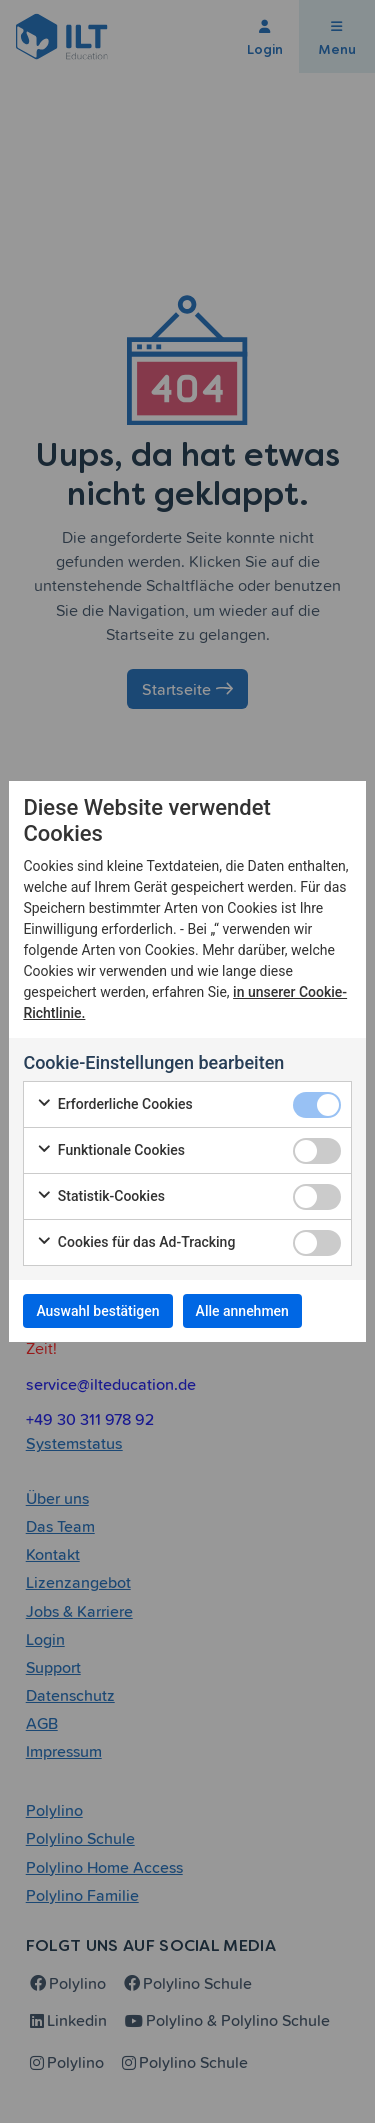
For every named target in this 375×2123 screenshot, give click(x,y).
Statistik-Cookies (100, 1197)
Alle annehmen (242, 1311)
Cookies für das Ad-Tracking (135, 1243)
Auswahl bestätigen (97, 1311)
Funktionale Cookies (110, 1151)
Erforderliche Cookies (114, 1105)
